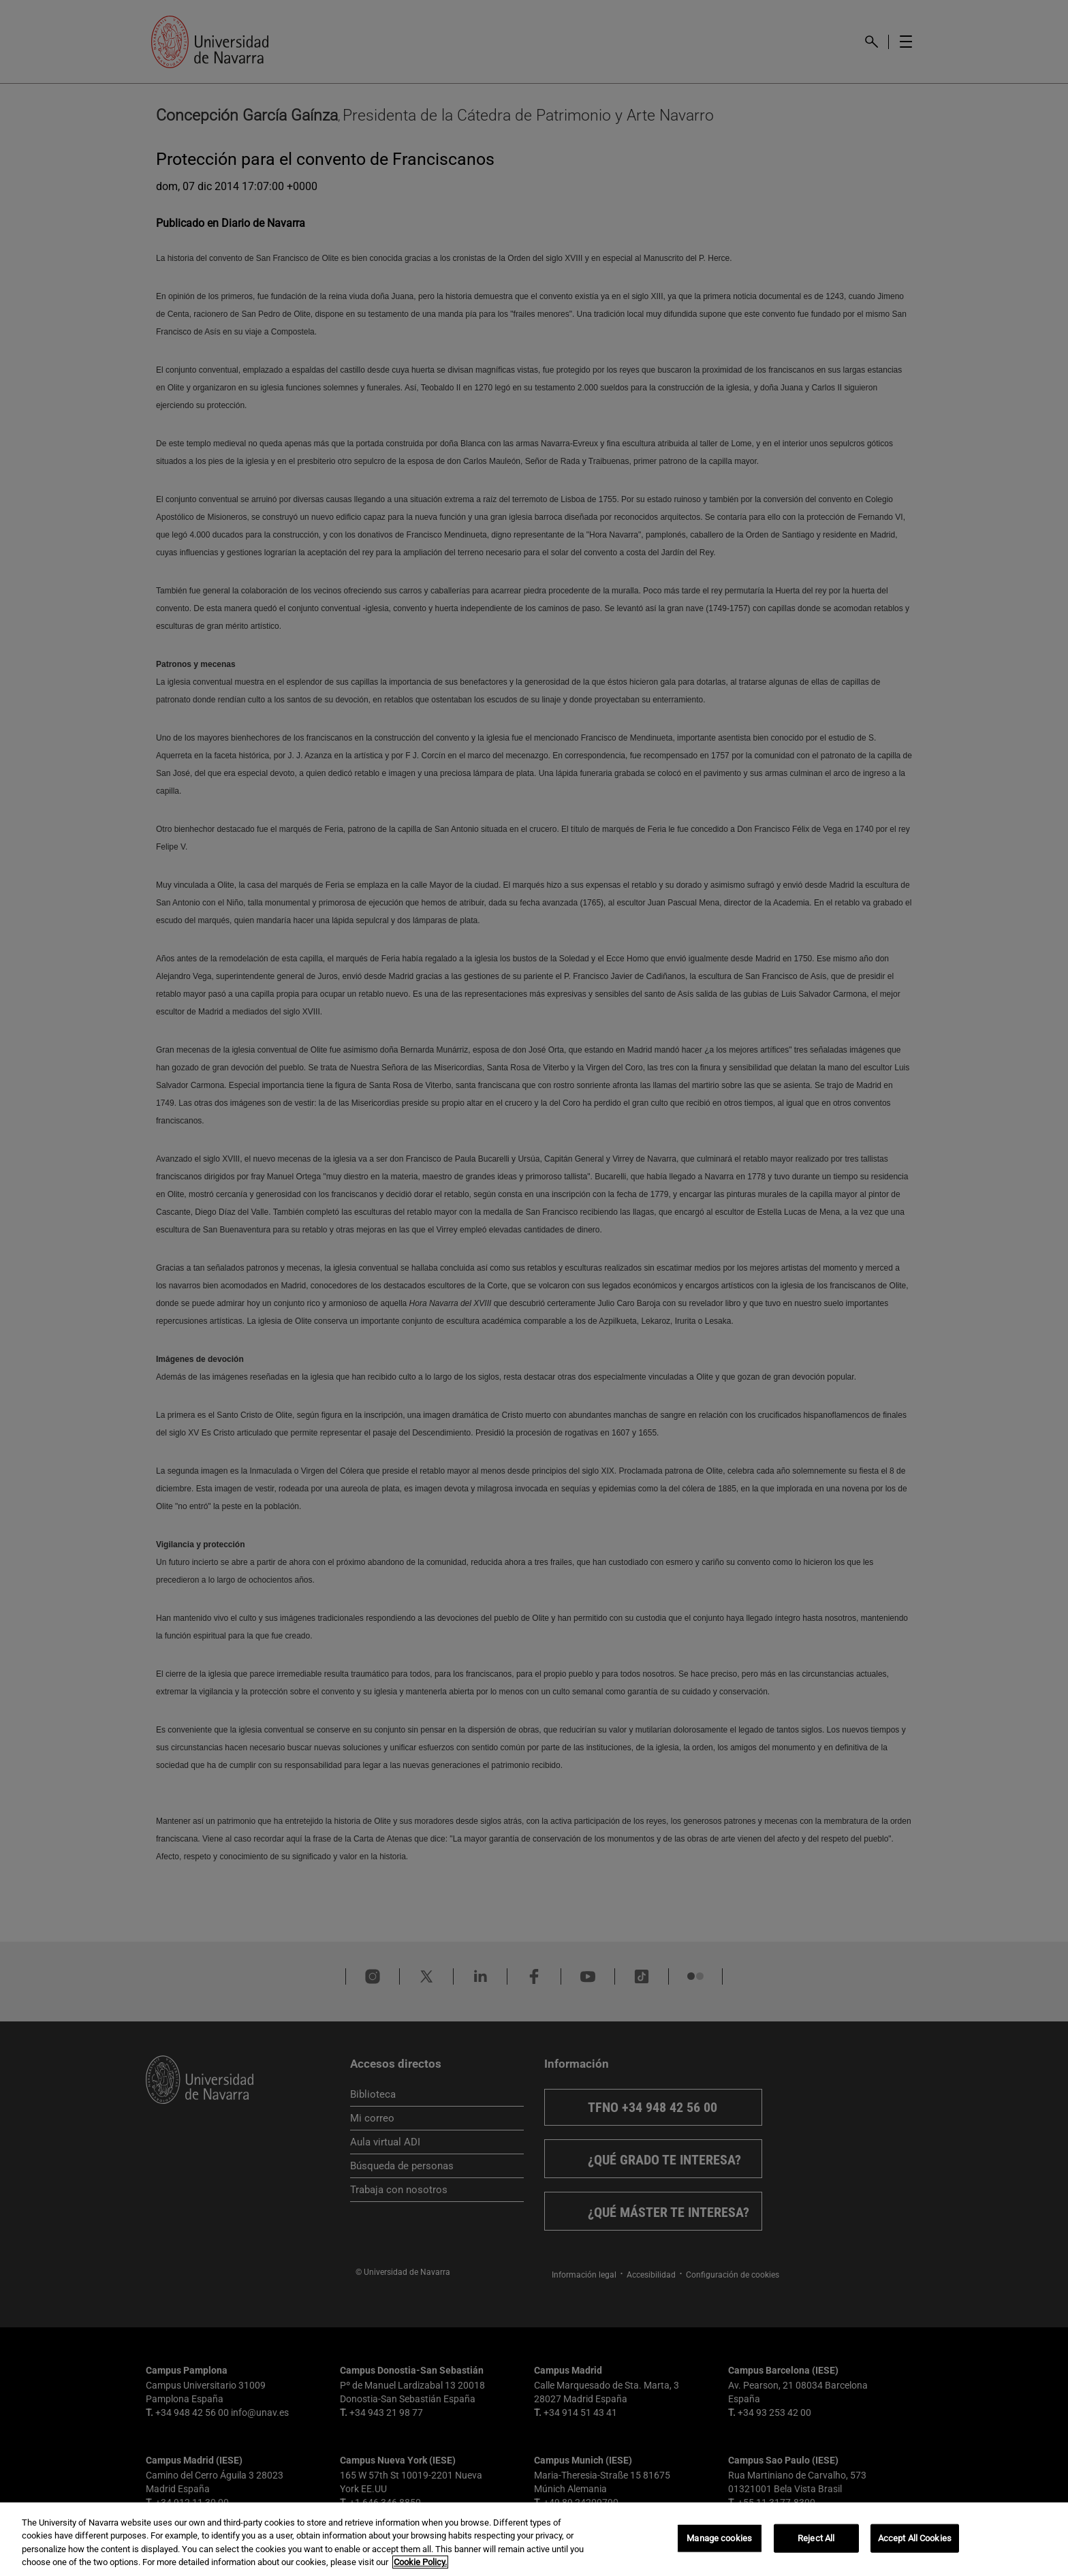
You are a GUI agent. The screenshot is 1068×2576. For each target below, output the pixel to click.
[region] (534, 2539)
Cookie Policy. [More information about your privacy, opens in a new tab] (420, 2562)
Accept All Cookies (915, 2538)
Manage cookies (719, 2538)
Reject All (816, 2538)
